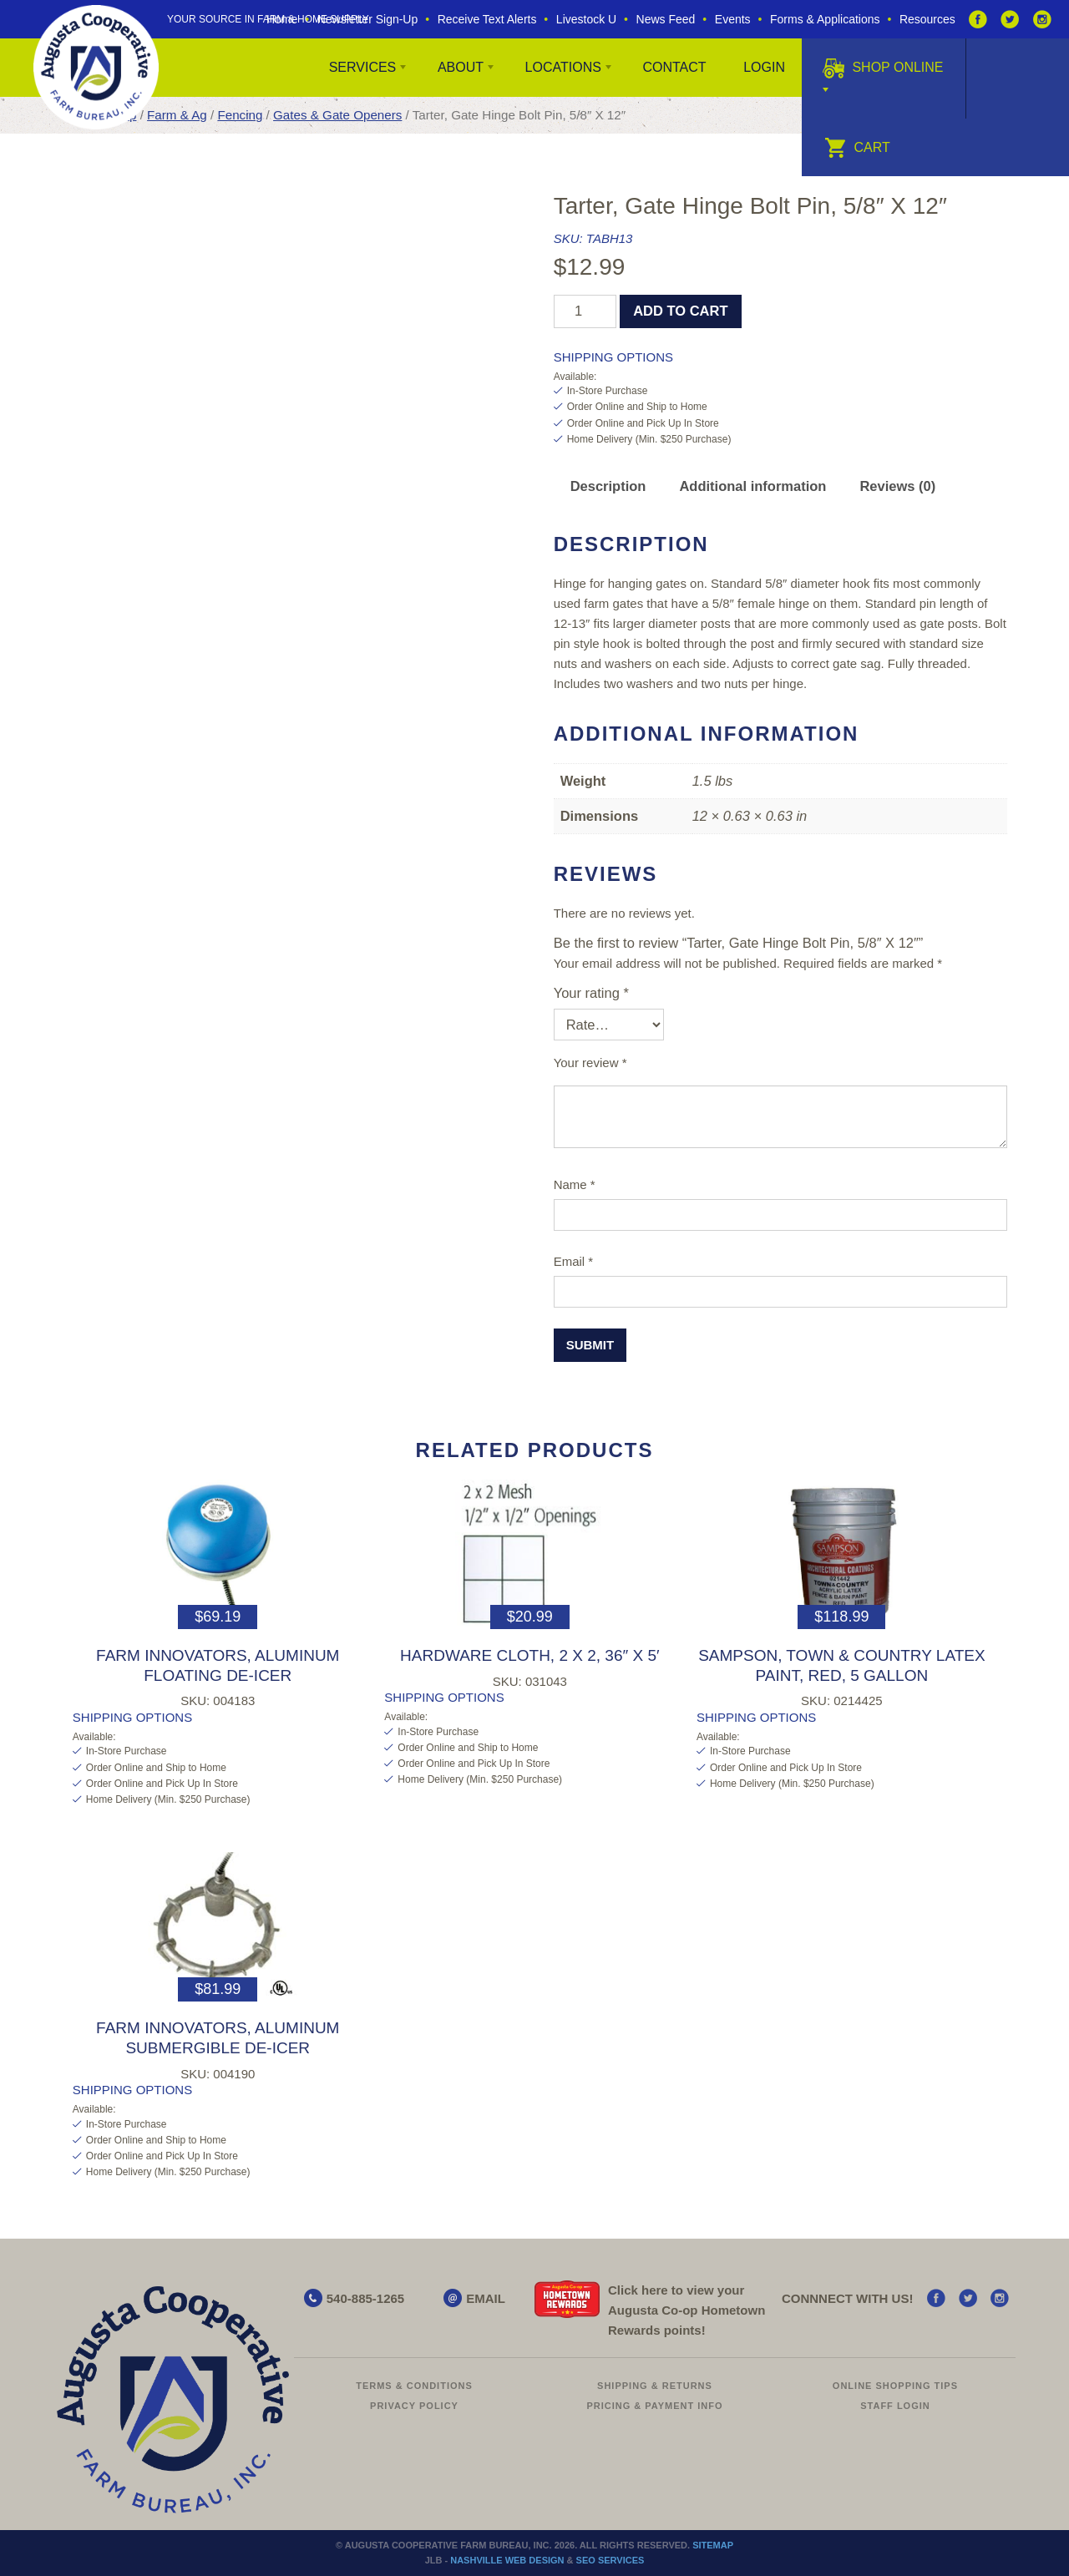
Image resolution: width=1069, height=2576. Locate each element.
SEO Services (610, 2560)
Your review (590, 1062)
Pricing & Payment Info (654, 2406)
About (461, 67)
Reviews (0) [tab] (897, 485)
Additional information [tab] (752, 485)
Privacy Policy (414, 2406)
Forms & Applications (825, 19)
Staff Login (895, 2406)
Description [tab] (608, 485)
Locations (563, 67)
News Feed (666, 19)
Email (574, 1261)
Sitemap (712, 2545)
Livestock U (586, 19)
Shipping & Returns (654, 2386)
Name (574, 1184)
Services (363, 67)
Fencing (239, 115)
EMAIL (485, 2298)
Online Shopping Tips (895, 2386)
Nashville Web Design (507, 2560)
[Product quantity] (585, 311)
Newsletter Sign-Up (367, 19)
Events (733, 19)
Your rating (591, 992)
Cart (857, 147)
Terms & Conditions (414, 2386)
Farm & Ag (177, 115)
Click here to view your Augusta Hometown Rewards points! (686, 2310)
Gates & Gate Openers (337, 115)
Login (764, 67)
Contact (674, 67)
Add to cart (680, 310)
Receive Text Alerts (487, 19)
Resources (927, 19)
